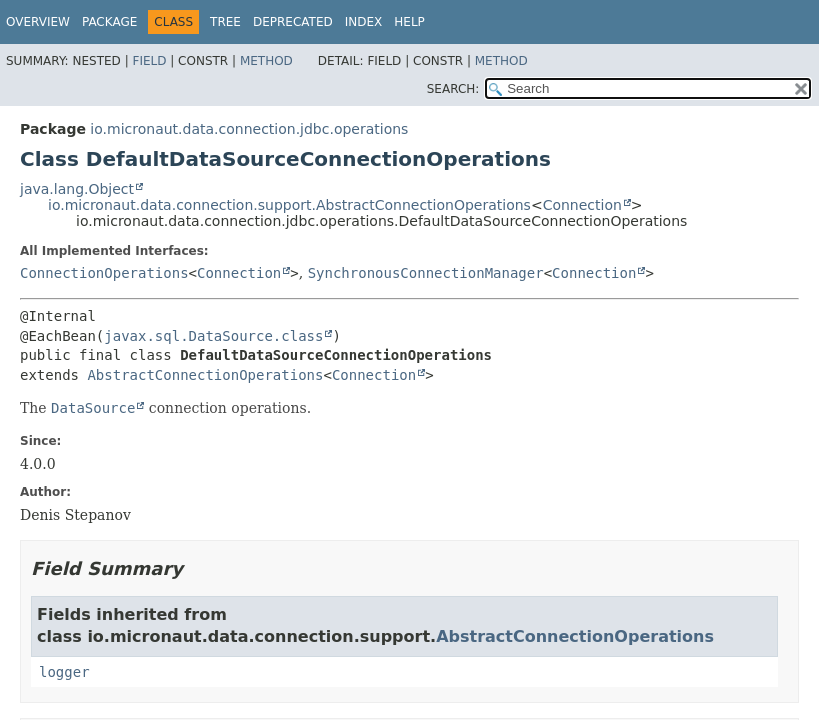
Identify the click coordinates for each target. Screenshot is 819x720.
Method (266, 61)
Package (109, 22)
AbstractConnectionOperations (205, 375)
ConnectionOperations (104, 273)
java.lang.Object (77, 189)
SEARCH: (453, 89)
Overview (38, 22)
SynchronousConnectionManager (426, 273)
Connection (582, 205)
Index (364, 22)
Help (409, 22)
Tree (225, 22)
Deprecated (293, 22)
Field (149, 61)
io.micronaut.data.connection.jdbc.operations (249, 129)
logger (64, 672)
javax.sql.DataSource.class (213, 336)
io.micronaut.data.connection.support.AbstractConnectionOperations (289, 205)
